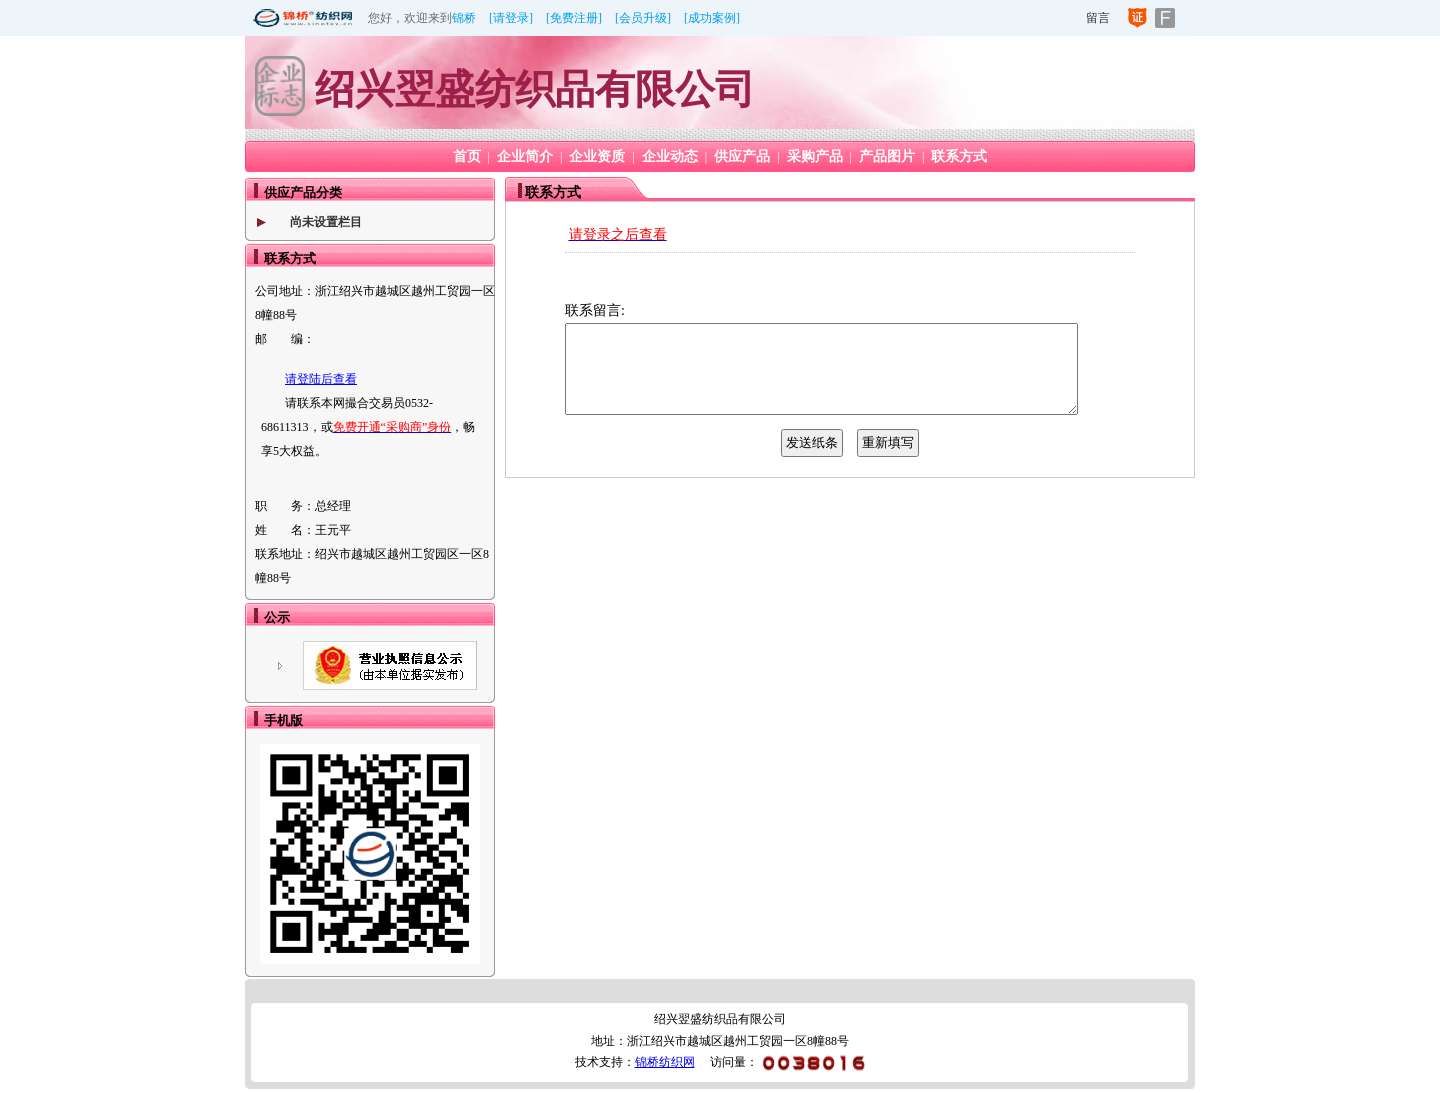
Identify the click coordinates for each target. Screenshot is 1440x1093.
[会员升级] (643, 18)
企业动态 (670, 156)
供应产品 (742, 156)
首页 (467, 156)
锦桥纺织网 (665, 1062)
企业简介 (525, 156)
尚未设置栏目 (326, 222)
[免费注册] (574, 18)
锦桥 (464, 18)
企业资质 (597, 156)
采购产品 (815, 156)
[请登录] (511, 18)
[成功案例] (712, 18)
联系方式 (959, 156)
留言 (1098, 18)
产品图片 (887, 156)
